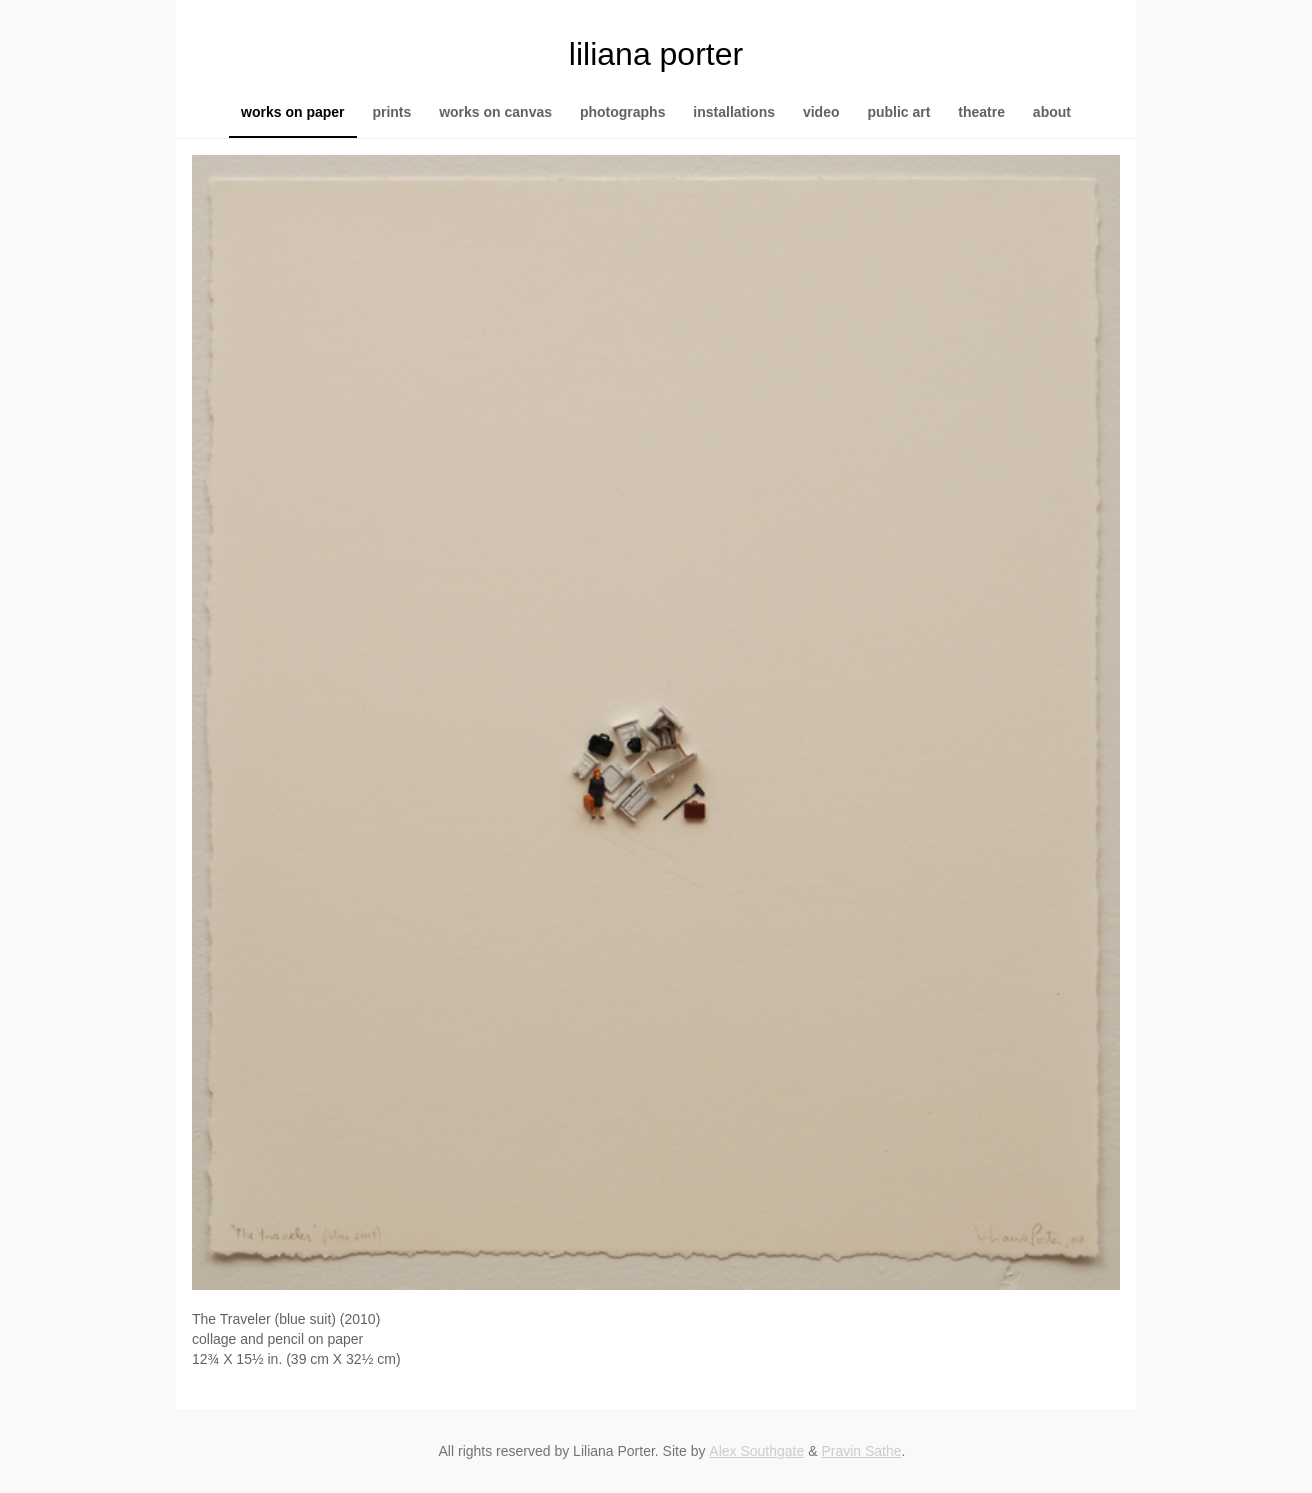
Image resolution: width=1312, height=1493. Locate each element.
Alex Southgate (756, 1451)
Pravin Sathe (861, 1451)
